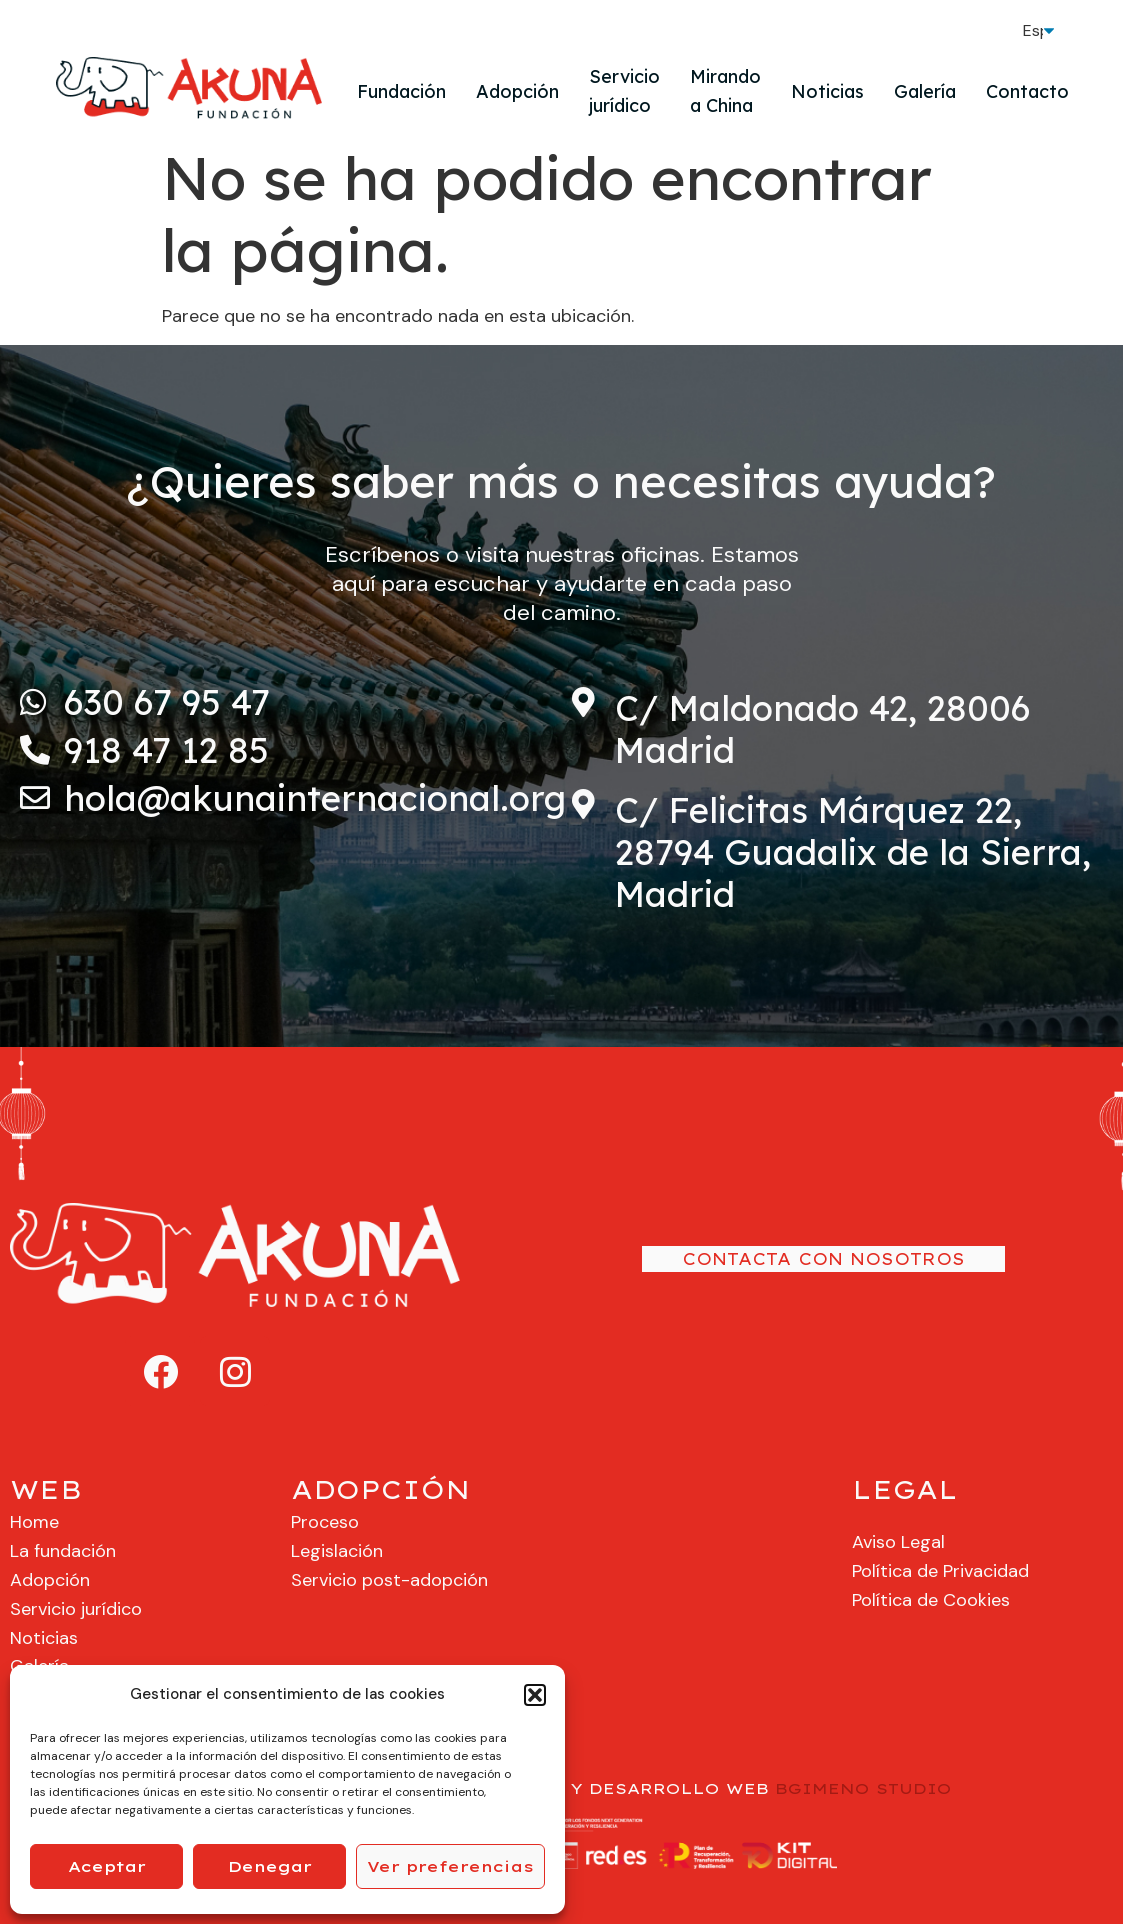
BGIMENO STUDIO (863, 1788)
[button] (535, 1695)
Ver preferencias (450, 1866)
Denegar (270, 1866)
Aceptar (107, 1866)
